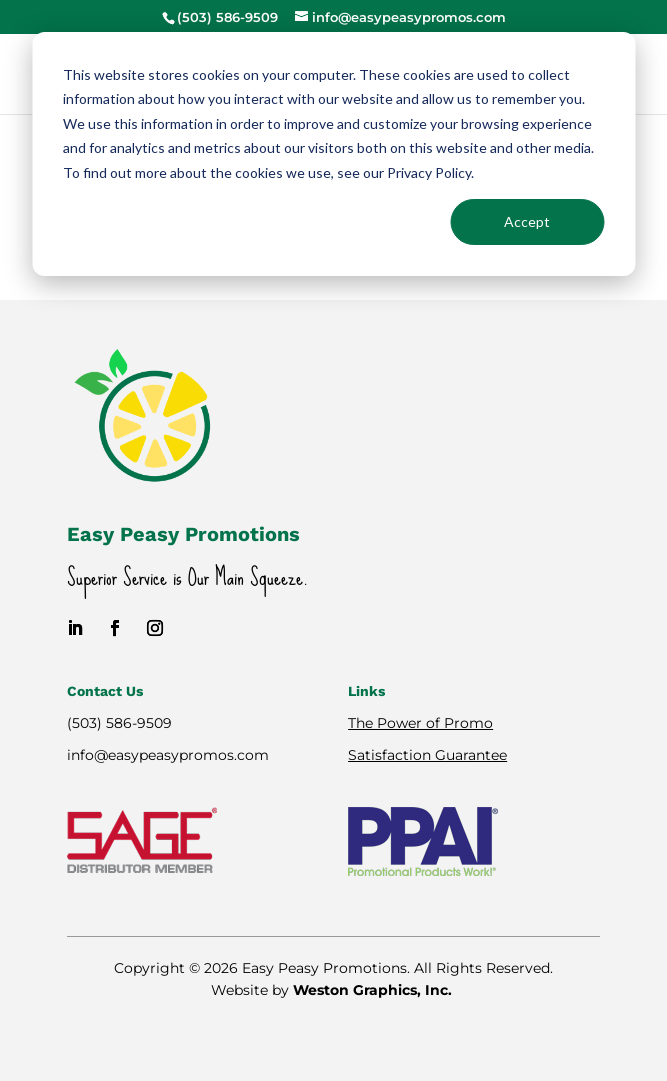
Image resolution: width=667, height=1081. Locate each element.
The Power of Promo (420, 723)
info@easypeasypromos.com (168, 755)
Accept (527, 221)
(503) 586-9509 (119, 723)
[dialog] (333, 154)
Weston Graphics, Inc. (374, 990)
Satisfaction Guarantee (427, 755)
